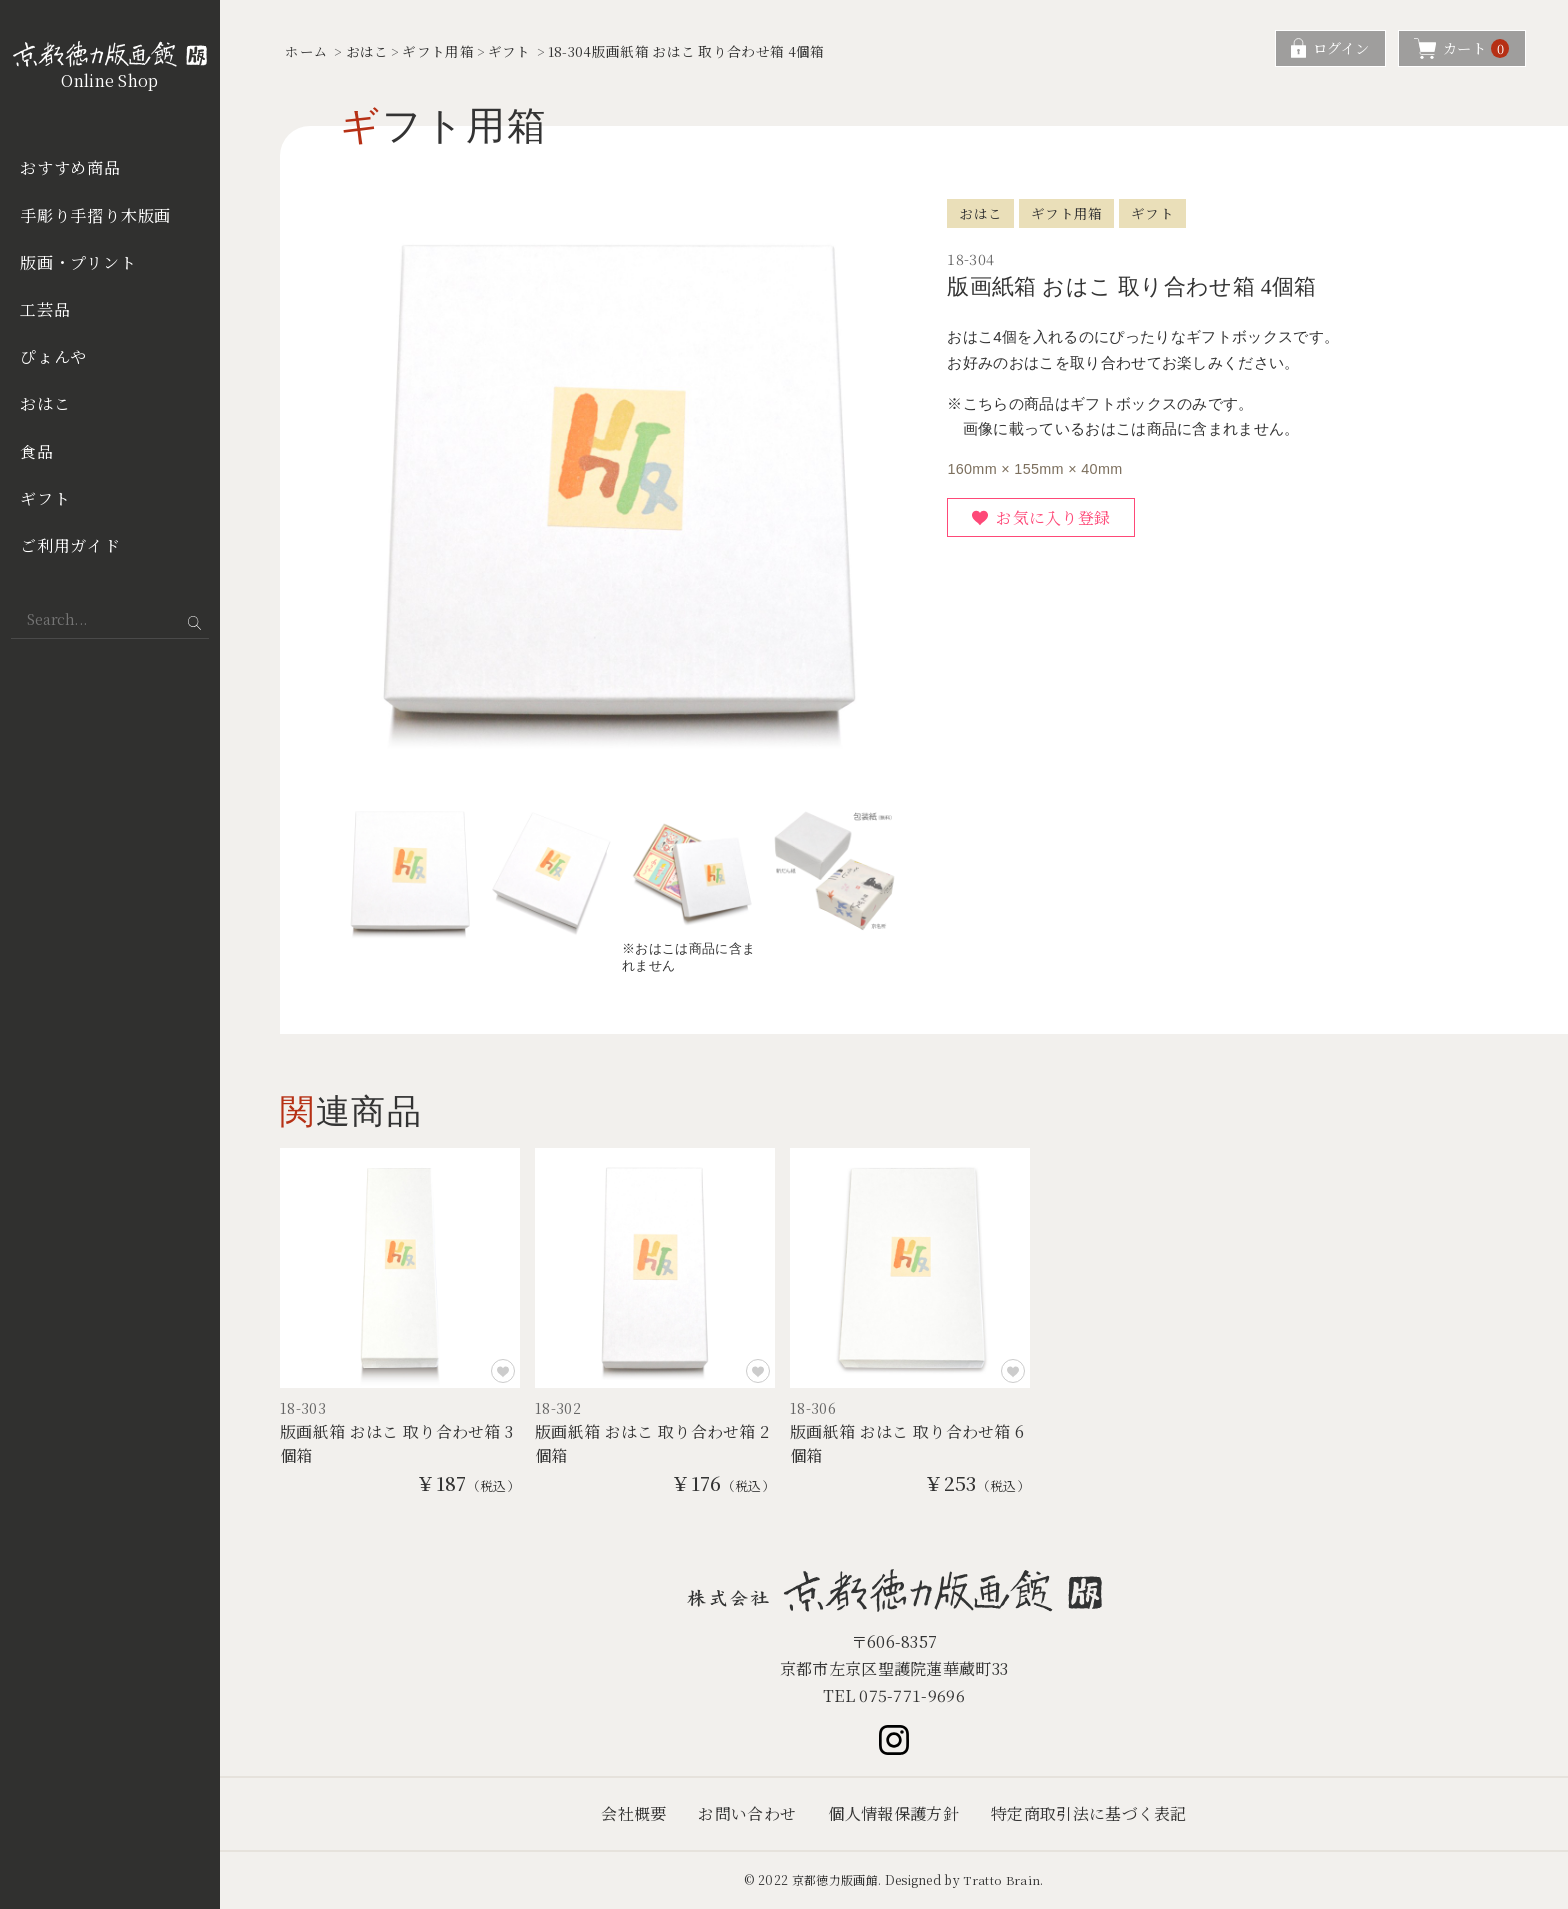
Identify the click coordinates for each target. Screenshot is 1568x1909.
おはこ (45, 403)
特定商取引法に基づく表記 (1089, 1814)
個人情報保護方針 (893, 1814)
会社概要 (633, 1814)
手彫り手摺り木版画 (95, 215)
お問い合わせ (747, 1814)
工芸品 (45, 309)
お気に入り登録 (1053, 517)
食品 (37, 451)
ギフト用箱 (438, 51)
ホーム (306, 51)
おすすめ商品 (70, 167)
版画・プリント (78, 262)
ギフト (45, 498)
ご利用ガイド (70, 545)
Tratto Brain (1002, 1879)
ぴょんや (53, 356)
